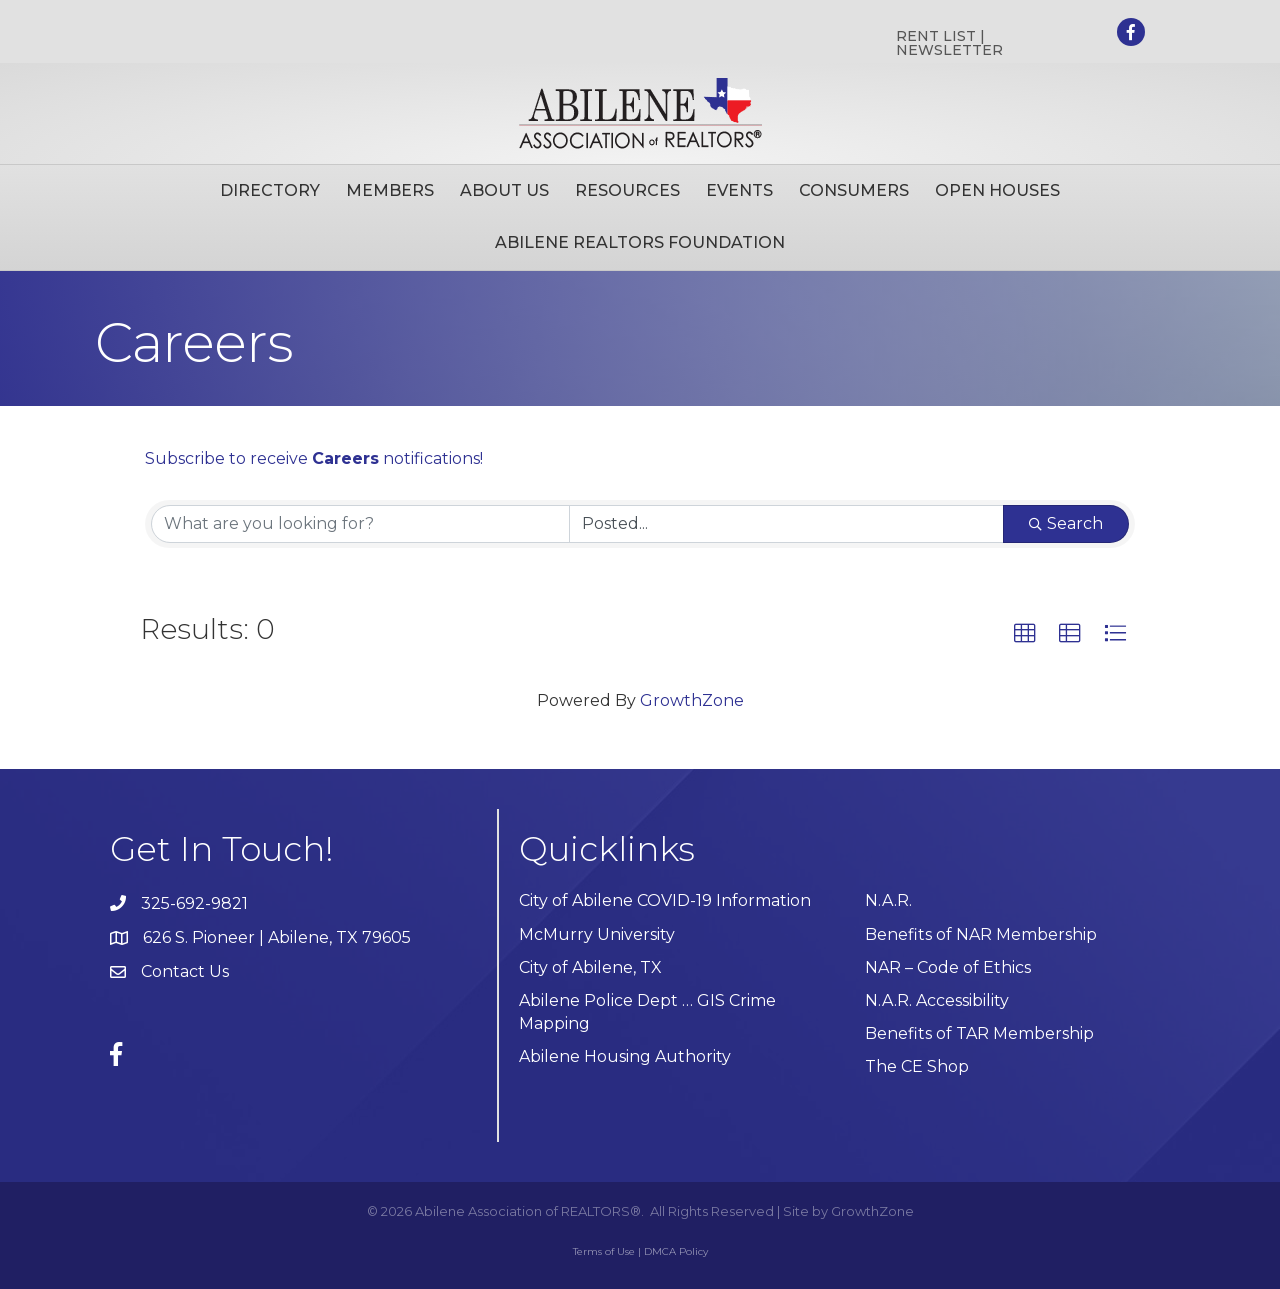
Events (739, 190)
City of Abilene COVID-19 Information (665, 900)
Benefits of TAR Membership (979, 1033)
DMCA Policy (676, 1251)
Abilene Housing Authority (625, 1056)
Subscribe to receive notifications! (314, 458)
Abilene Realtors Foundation (640, 242)
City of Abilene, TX (590, 967)
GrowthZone (692, 700)
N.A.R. (888, 900)
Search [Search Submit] (1066, 523)
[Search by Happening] (786, 524)
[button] (1025, 634)
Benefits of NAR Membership (981, 934)
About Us (504, 190)
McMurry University (597, 934)
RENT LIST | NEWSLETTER (949, 43)
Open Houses (997, 190)
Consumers (854, 190)
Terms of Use (604, 1251)
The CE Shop (917, 1066)
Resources (627, 190)
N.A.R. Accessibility (939, 1000)
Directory (270, 190)
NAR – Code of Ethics (948, 967)
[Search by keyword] (360, 524)
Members (390, 190)
